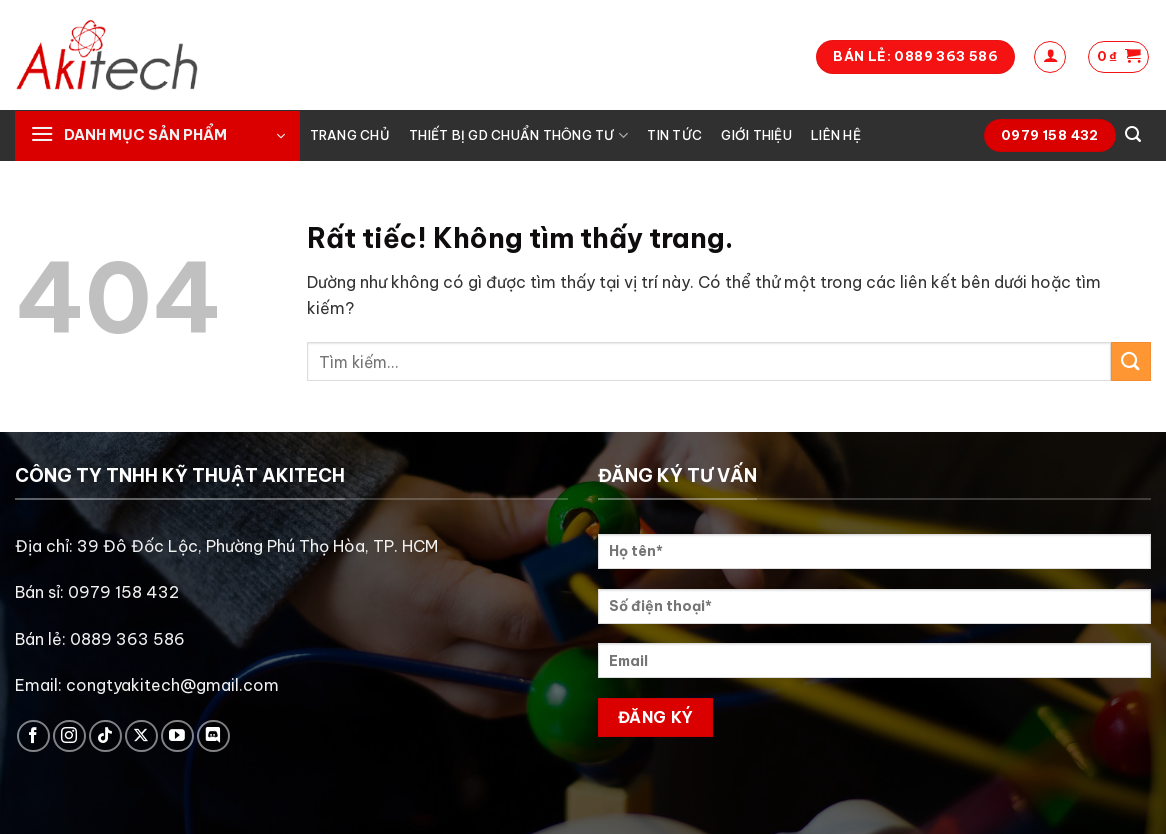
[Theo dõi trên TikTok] (105, 736)
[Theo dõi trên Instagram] (69, 736)
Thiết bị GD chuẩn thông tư (518, 135)
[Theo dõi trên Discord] (213, 736)
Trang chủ (350, 135)
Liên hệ (836, 135)
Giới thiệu (756, 135)
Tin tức (674, 135)
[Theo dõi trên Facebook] (33, 736)
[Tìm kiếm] (1133, 134)
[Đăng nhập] (1050, 57)
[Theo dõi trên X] (141, 736)
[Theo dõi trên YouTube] (177, 736)
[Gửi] (1131, 361)
